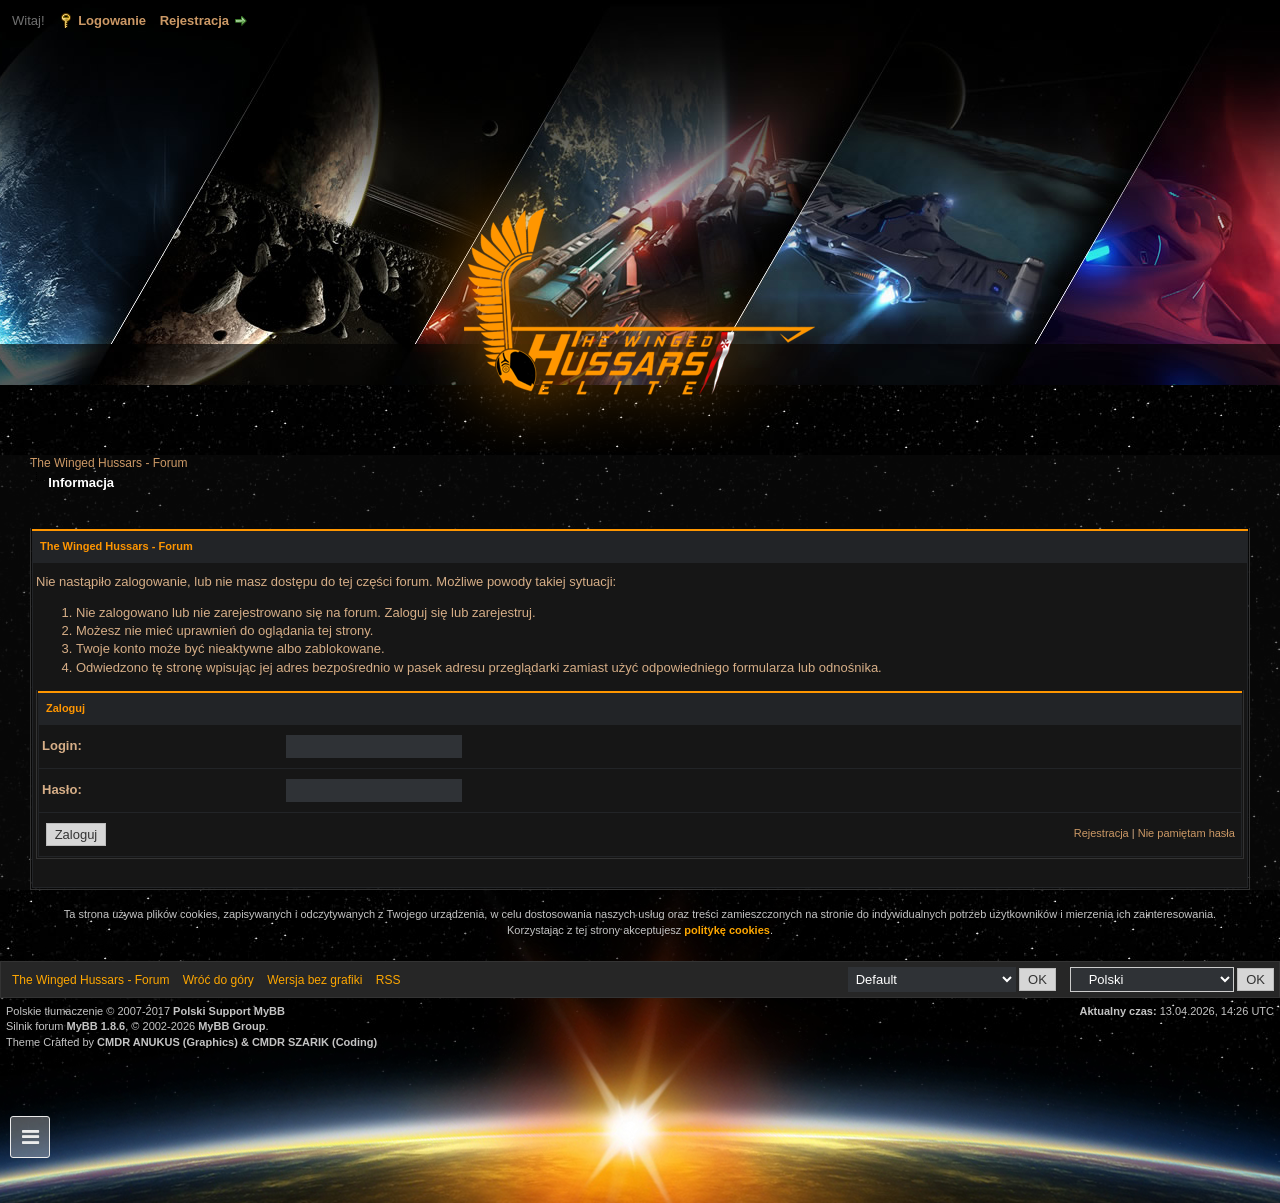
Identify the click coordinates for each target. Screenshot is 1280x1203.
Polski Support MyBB (229, 1011)
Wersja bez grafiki (314, 980)
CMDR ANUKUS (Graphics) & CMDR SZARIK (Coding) (237, 1042)
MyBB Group (231, 1026)
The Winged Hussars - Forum (108, 463)
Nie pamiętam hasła (1186, 833)
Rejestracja (194, 20)
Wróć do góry (218, 980)
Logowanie (112, 20)
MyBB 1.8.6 (96, 1026)
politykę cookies (727, 930)
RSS (388, 980)
